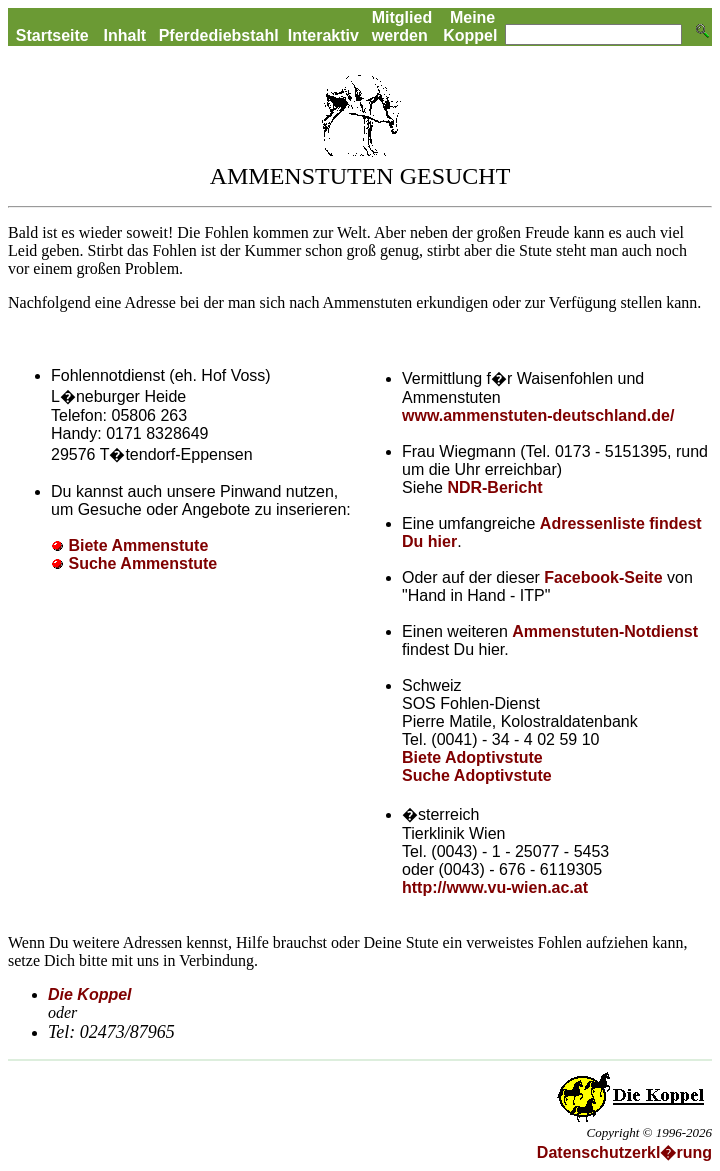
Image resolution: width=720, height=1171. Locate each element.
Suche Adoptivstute (477, 775)
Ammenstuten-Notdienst (605, 631)
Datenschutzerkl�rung (624, 1152)
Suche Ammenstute (142, 563)
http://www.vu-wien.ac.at (495, 887)
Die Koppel (90, 994)
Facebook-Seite (605, 577)
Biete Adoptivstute (472, 757)
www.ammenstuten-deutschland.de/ (538, 415)
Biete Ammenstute (138, 545)
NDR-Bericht (494, 487)
